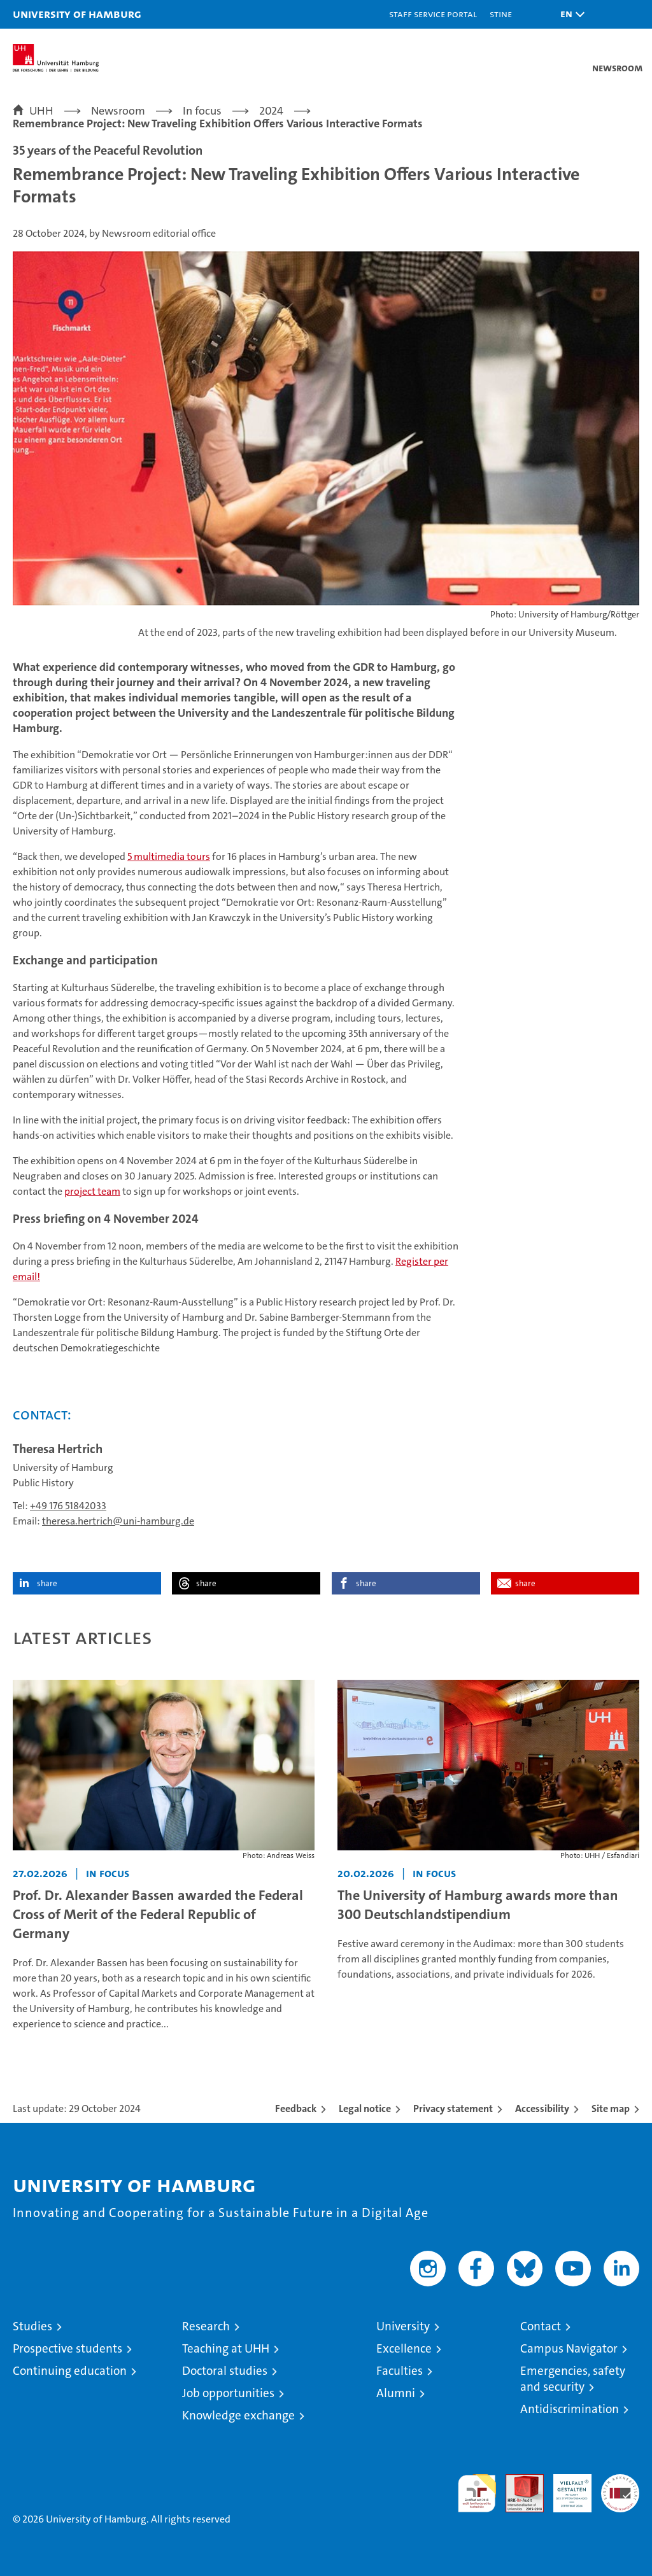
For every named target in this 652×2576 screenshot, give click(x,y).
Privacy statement (453, 2108)
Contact (540, 2326)
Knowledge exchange (238, 2415)
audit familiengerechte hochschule (477, 2493)
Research (206, 2326)
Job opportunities (228, 2393)
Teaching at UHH (225, 2348)
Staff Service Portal (433, 13)
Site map (611, 2108)
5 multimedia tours (168, 856)
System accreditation (620, 2487)
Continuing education (70, 2371)
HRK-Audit (565, 2487)
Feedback (295, 2108)
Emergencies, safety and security (572, 2379)
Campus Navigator (569, 2348)
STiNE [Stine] (501, 13)
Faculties (399, 2371)
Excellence (404, 2348)
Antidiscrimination (569, 2409)
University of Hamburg (77, 14)
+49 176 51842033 (68, 1505)
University (403, 2326)
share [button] (47, 1583)
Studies (32, 2326)
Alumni (395, 2393)
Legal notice (365, 2108)
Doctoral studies (224, 2371)
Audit (518, 2481)
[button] (569, 14)
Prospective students (67, 2348)
